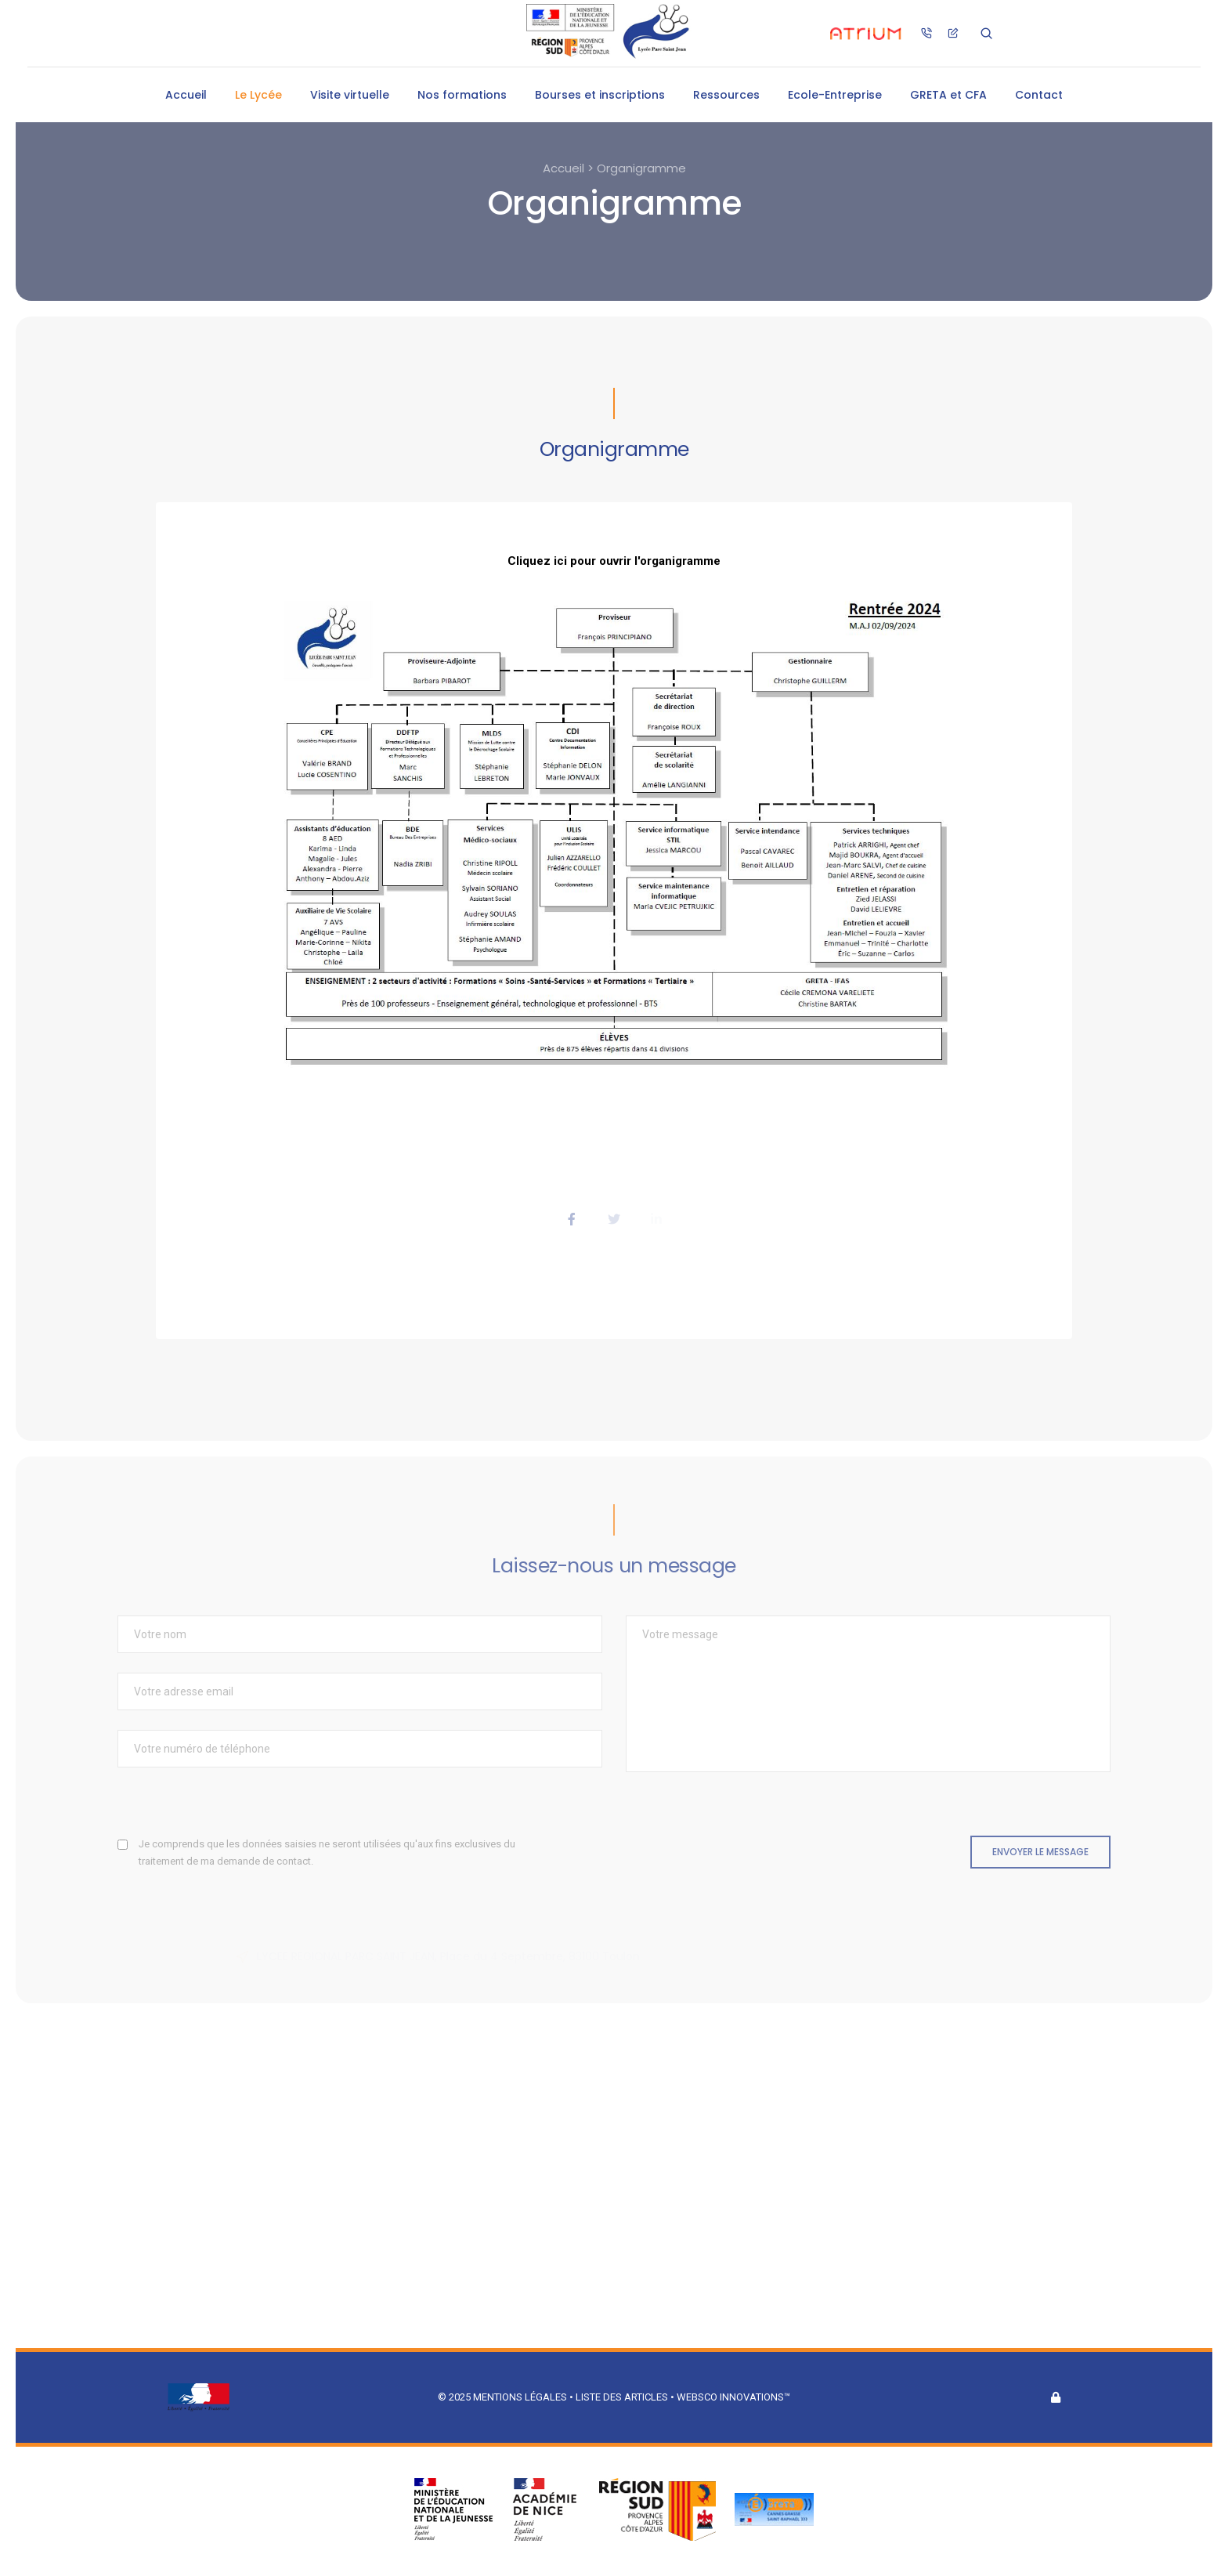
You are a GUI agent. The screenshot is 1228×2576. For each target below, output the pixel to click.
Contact (1039, 95)
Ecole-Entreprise (835, 95)
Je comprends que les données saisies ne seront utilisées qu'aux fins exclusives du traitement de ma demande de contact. (327, 1852)
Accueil (186, 95)
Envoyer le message (1040, 1851)
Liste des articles (623, 2397)
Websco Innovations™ (733, 2397)
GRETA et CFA (948, 95)
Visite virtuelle (349, 95)
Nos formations (462, 95)
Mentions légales (520, 2397)
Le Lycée (258, 95)
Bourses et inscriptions (600, 95)
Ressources (726, 95)
